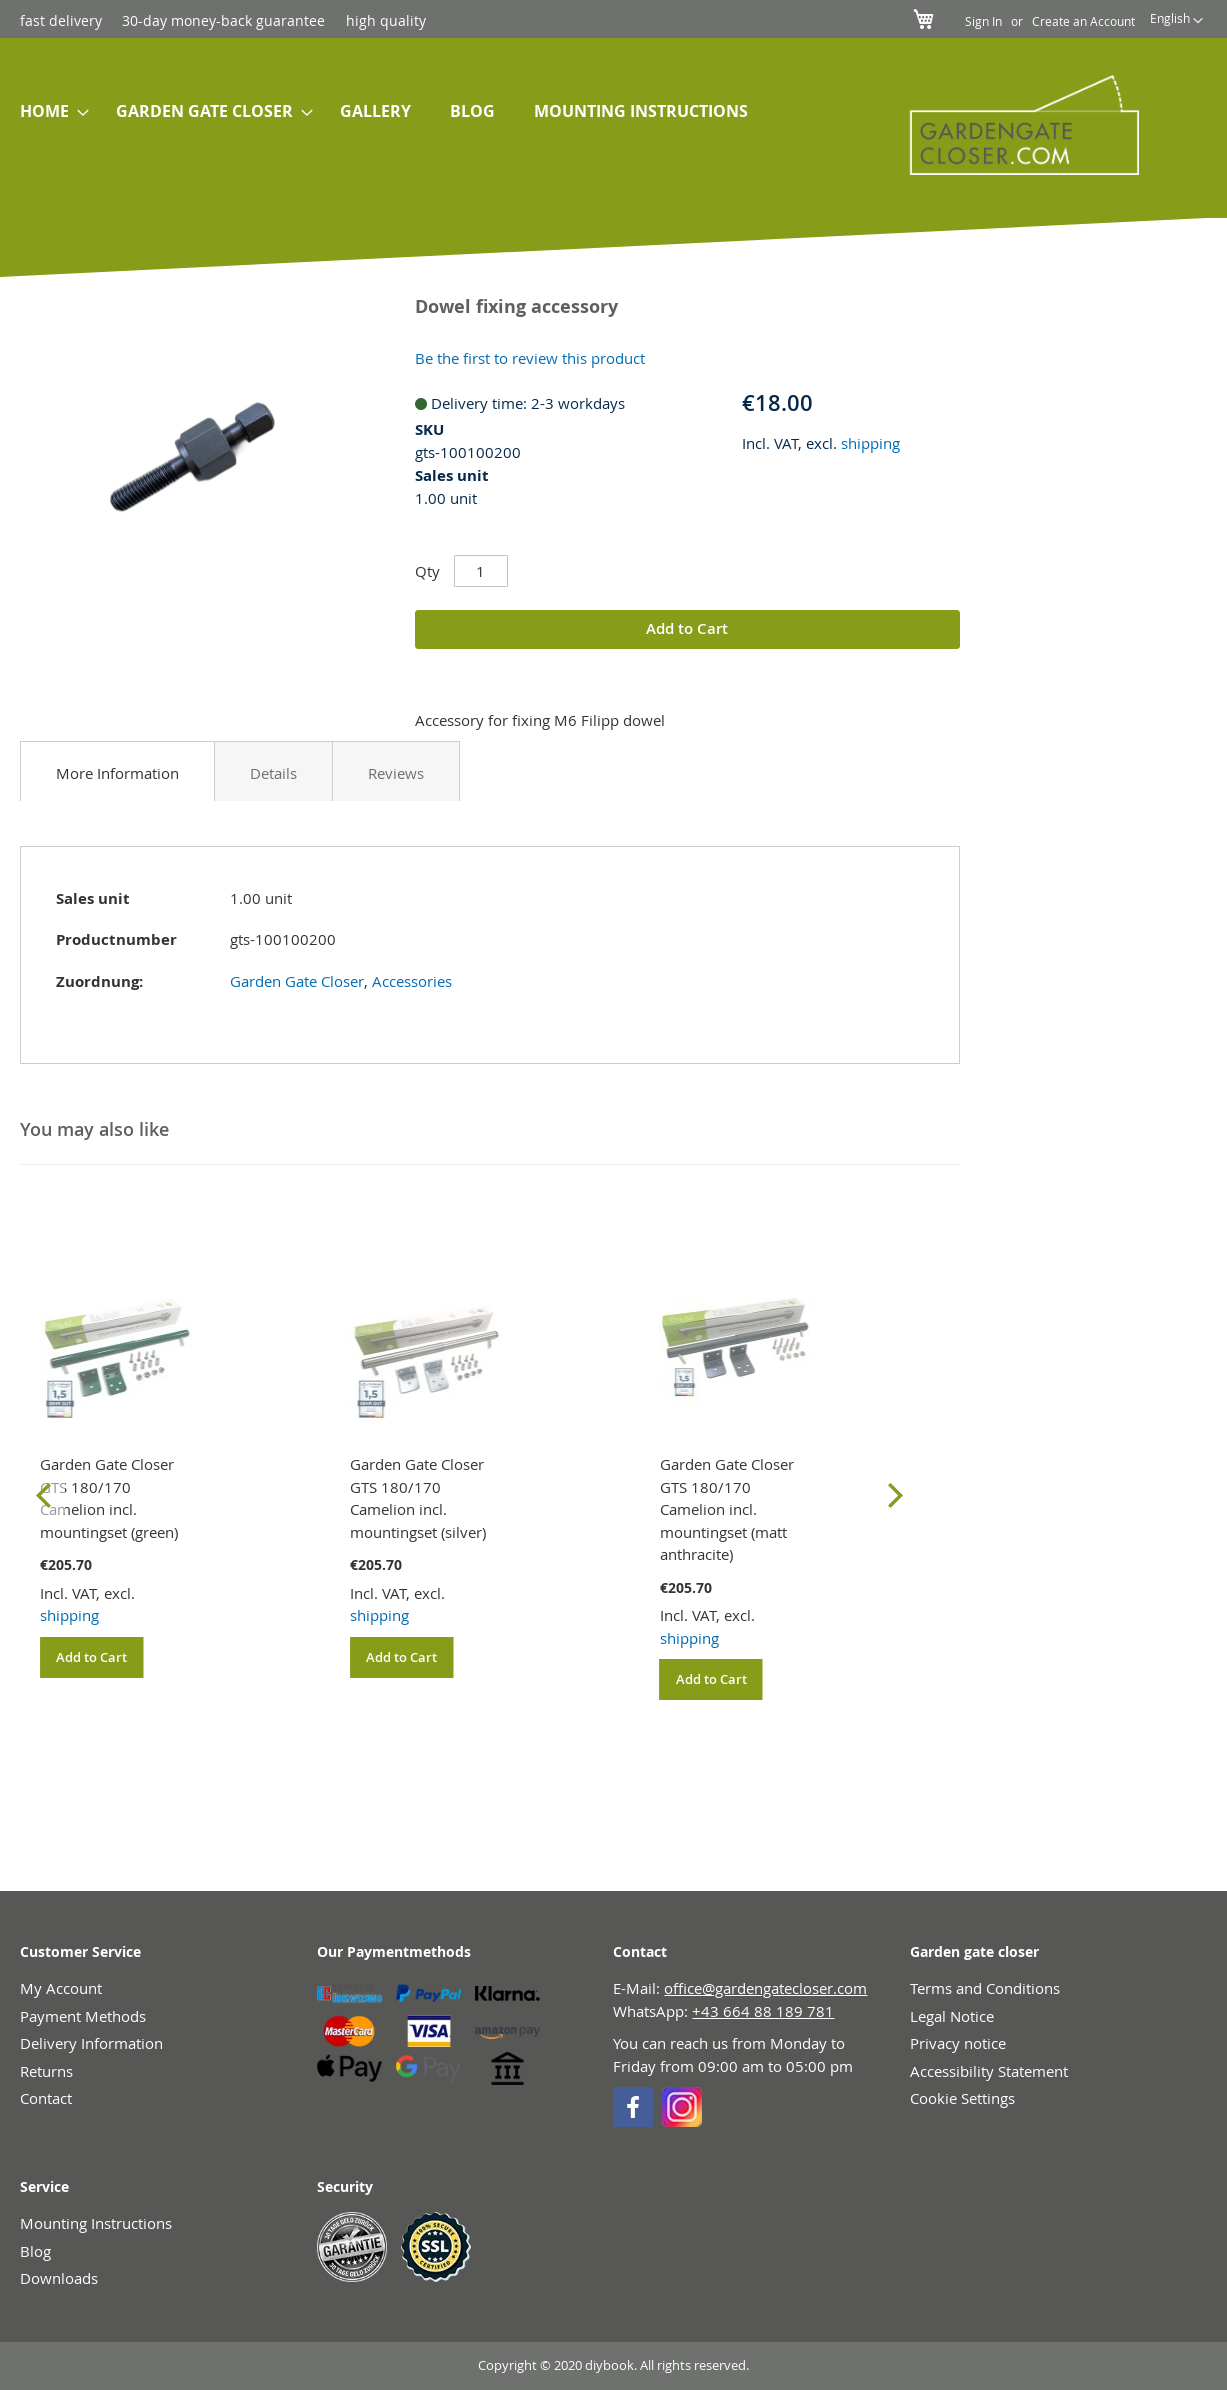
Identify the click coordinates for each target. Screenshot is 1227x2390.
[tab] (117, 771)
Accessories (412, 981)
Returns (46, 2071)
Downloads (59, 2278)
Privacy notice (958, 2043)
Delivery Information (91, 2043)
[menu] (429, 113)
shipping (870, 443)
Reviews (396, 773)
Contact (46, 2098)
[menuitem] (48, 111)
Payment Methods (83, 2016)
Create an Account (1083, 21)
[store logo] (1014, 125)
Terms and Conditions (985, 1988)
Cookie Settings (962, 2098)
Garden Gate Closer (297, 981)
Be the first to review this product (530, 358)
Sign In (983, 21)
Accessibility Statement (989, 2071)
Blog (35, 2251)
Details (273, 773)
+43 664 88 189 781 (763, 2011)
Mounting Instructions (96, 2223)
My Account (61, 1988)
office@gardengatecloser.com (765, 1988)
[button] (1176, 21)
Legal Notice (952, 2016)
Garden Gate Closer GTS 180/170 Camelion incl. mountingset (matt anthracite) (727, 1509)
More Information (117, 773)
